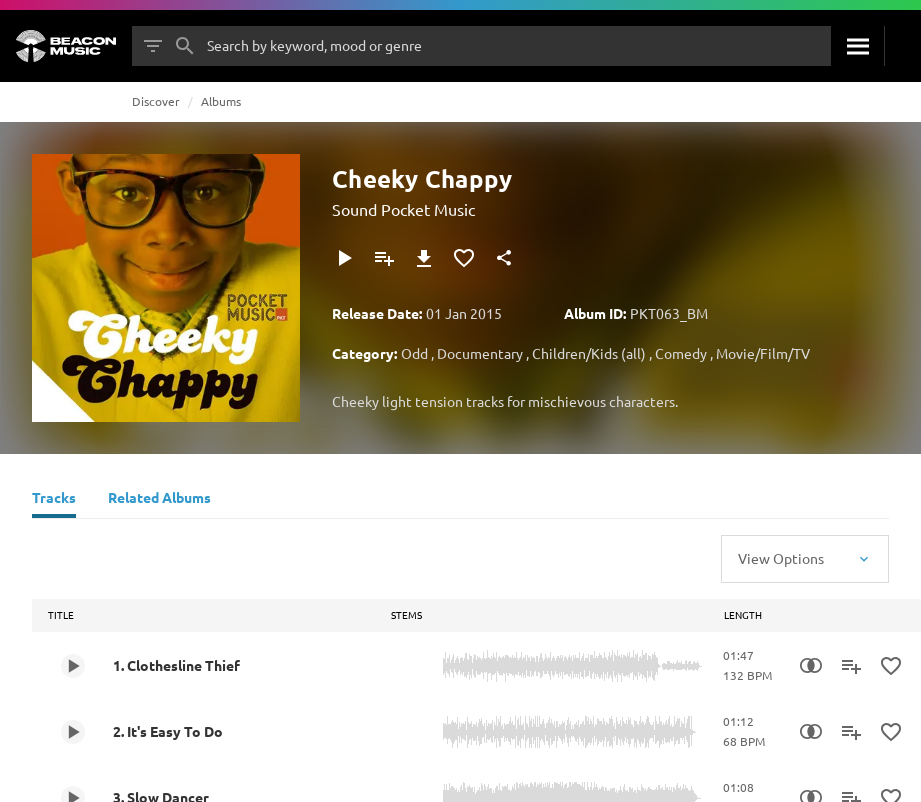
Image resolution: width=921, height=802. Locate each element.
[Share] (504, 258)
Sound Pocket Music (403, 209)
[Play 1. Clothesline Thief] (73, 666)
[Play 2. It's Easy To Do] (73, 732)
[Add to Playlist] (384, 258)
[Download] (424, 258)
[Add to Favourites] (464, 258)
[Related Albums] (159, 500)
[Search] (857, 46)
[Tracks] (54, 500)
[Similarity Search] (811, 666)
